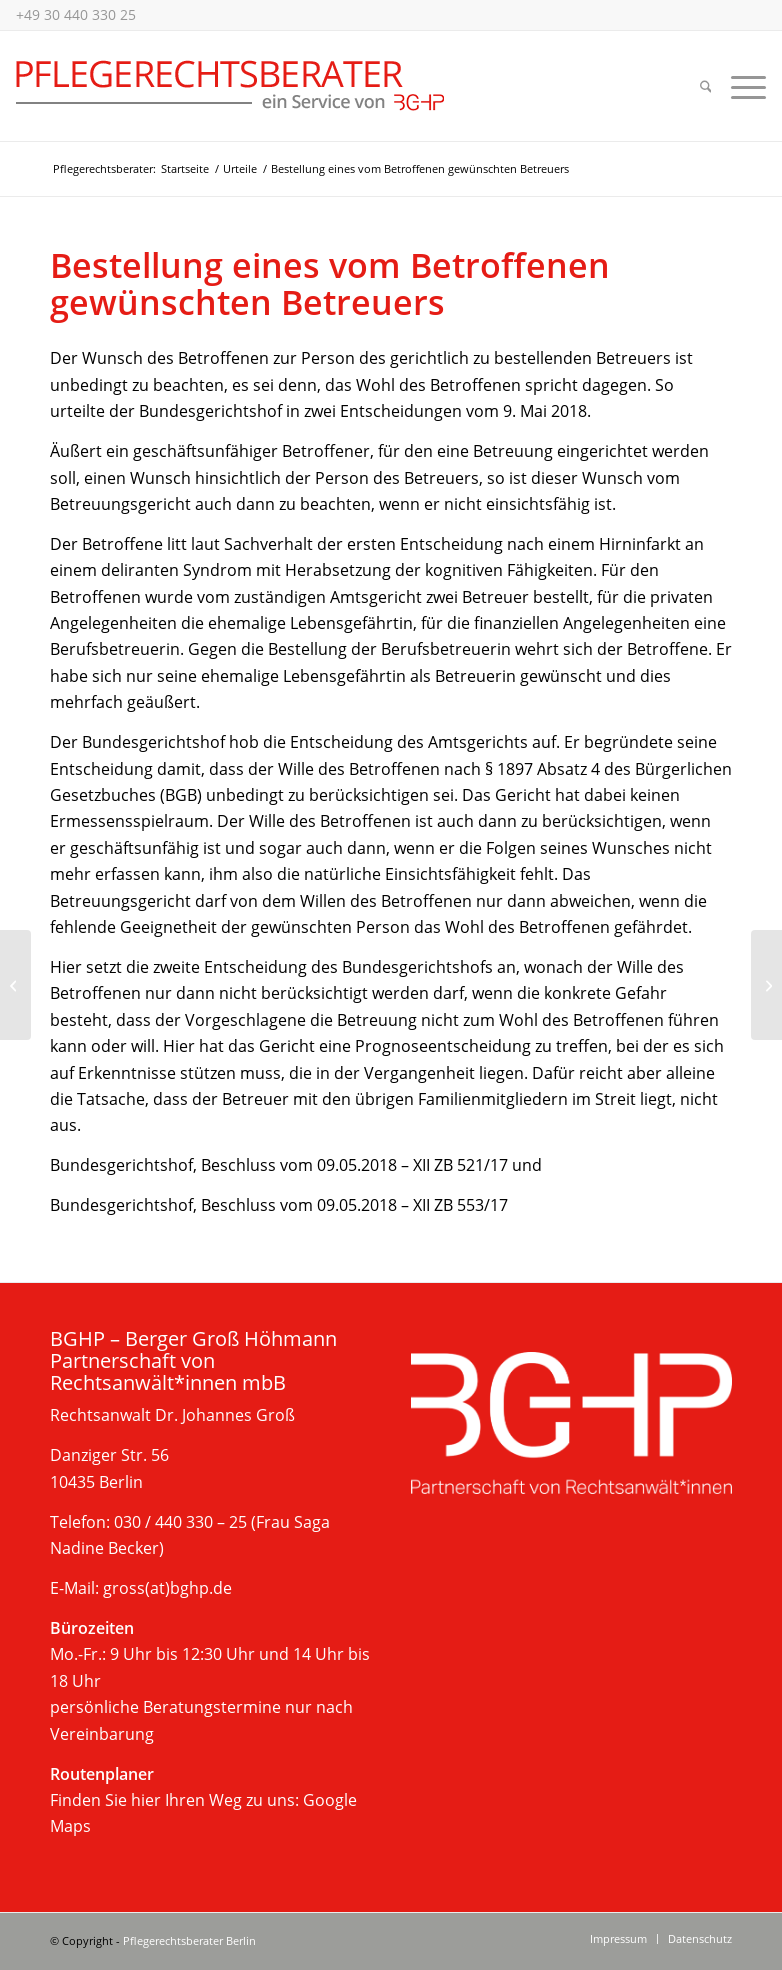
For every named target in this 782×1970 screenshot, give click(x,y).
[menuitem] (706, 86)
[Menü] (743, 86)
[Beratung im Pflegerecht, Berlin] (230, 86)
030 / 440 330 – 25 (180, 1522)
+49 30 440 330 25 (76, 14)
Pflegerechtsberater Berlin (189, 1940)
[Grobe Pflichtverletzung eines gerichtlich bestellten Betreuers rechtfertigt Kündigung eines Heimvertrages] (766, 985)
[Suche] (706, 86)
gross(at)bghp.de (167, 1588)
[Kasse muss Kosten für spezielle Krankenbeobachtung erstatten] (15, 985)
